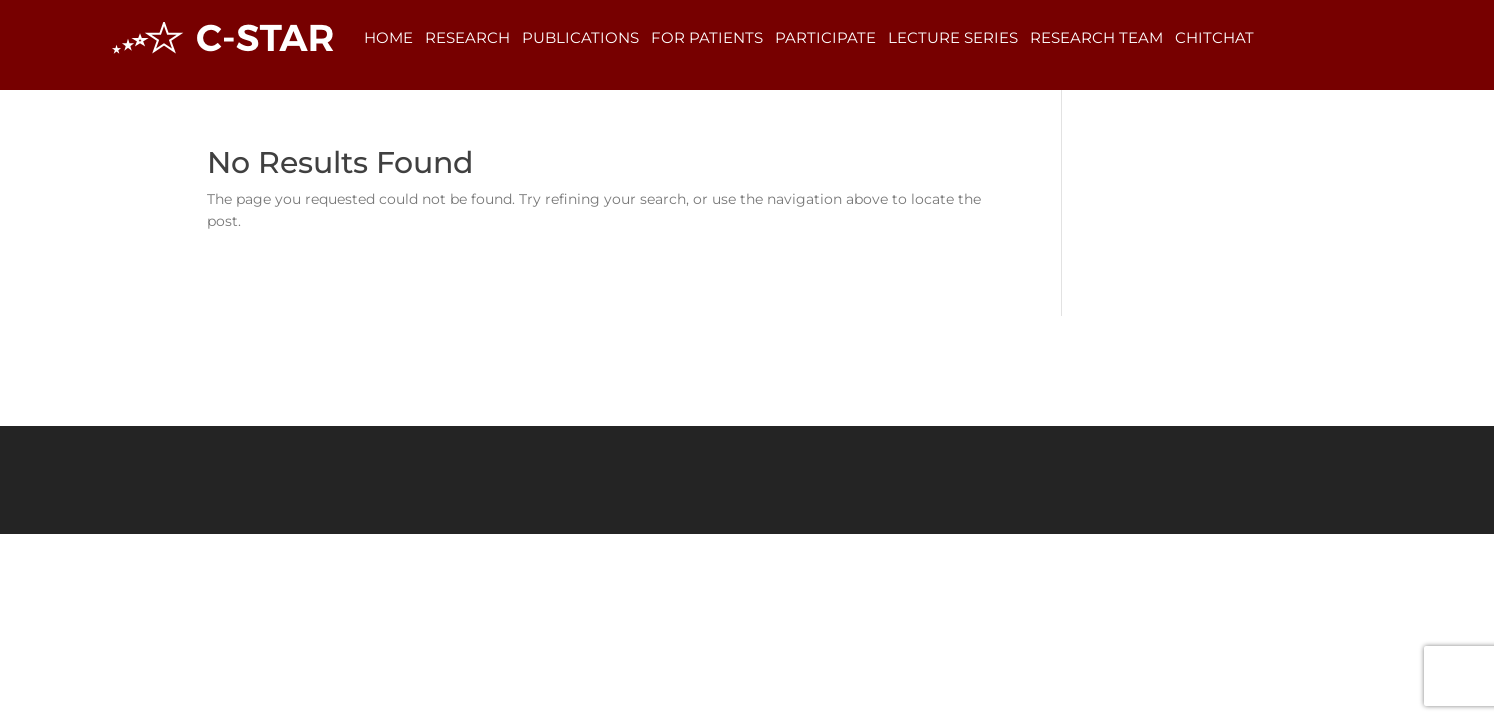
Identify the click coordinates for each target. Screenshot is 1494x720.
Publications (580, 37)
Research (467, 37)
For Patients (707, 37)
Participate (825, 37)
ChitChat (1214, 37)
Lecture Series (953, 37)
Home (388, 37)
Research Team (1096, 37)
